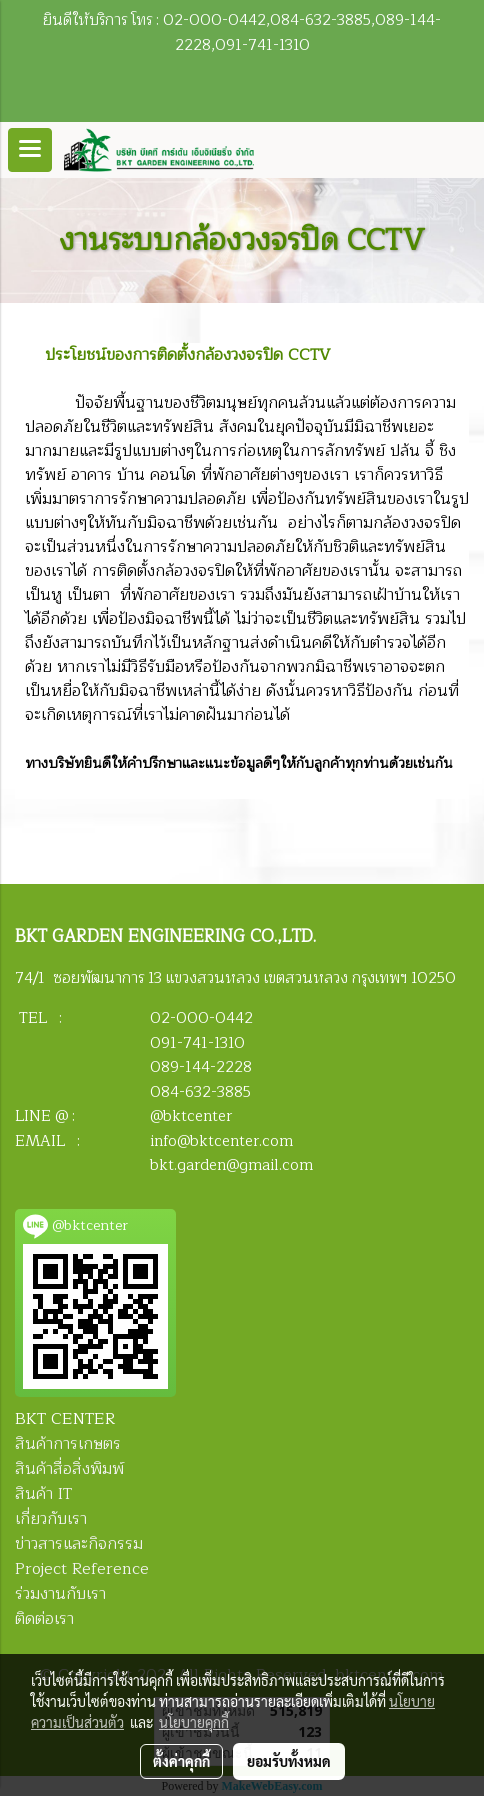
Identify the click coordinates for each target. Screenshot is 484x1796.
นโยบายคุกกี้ (194, 1722)
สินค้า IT (43, 1494)
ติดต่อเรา (44, 1619)
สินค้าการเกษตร (68, 1444)
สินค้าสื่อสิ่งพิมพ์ (69, 1469)
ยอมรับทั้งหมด (289, 1761)
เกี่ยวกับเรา (51, 1519)
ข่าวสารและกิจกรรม (79, 1544)
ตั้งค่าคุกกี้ (181, 1761)
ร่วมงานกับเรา (60, 1594)
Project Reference (82, 1569)
